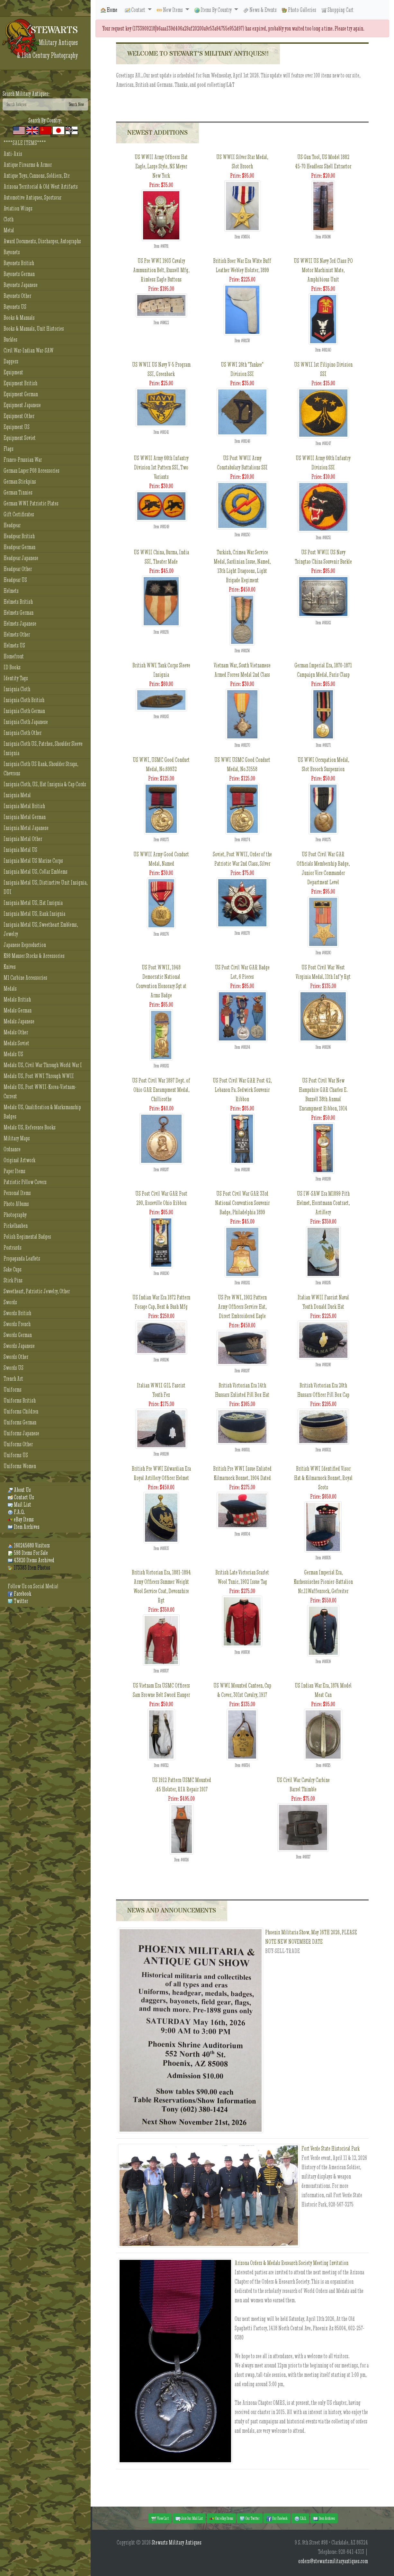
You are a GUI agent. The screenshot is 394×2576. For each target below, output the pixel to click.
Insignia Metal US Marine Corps (33, 860)
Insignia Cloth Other (22, 732)
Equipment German (21, 394)
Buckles (10, 339)
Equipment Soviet (20, 437)
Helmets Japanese (20, 623)
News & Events (260, 9)
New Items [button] (170, 9)
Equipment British (20, 383)
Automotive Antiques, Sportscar (32, 197)
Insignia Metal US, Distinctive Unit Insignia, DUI (45, 887)
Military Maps (17, 1138)
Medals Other (16, 1032)
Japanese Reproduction (25, 945)
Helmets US (14, 645)
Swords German (18, 1335)
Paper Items (14, 1171)
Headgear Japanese (21, 558)
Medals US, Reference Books (30, 1127)
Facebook (19, 1593)
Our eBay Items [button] (221, 2518)
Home (109, 9)
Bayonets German (19, 274)
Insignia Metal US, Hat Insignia (33, 902)
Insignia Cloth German (24, 711)
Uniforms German (20, 1422)
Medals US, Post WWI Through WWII (39, 1076)
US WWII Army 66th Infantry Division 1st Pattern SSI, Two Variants (161, 467)
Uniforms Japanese (21, 1433)
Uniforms (13, 1389)
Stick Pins (13, 1280)
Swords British (17, 1313)
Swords (10, 1302)
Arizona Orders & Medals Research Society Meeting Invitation (291, 2263)
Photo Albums (16, 1204)
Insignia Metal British (24, 806)
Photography (15, 1214)
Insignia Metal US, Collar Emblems (35, 871)
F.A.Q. (16, 1512)
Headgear (12, 525)
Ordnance (12, 1149)
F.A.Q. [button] (300, 2518)
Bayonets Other (17, 295)
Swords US (13, 1367)
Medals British (17, 999)
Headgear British (19, 536)
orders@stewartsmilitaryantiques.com (333, 2561)
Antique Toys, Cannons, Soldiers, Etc (37, 175)
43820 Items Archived (31, 1560)
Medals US (13, 1054)
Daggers (11, 361)
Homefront (14, 656)
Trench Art (13, 1378)
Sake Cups (13, 1269)
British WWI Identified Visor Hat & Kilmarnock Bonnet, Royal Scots (323, 1478)
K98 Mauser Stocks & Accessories (34, 955)
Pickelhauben (16, 1225)
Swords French (17, 1324)
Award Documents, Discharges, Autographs (42, 241)
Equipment (13, 372)
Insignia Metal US (20, 849)
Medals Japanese (19, 1021)
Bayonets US (15, 306)
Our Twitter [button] (250, 2518)
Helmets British (18, 601)
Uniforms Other (18, 1444)
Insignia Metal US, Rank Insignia (34, 913)
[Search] (34, 104)
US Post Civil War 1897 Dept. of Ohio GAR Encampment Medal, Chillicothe (161, 1090)
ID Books (12, 667)
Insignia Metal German (25, 817)
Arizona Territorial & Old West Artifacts (41, 186)
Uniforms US (16, 1455)
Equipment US (17, 427)
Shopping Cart (337, 9)
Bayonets (12, 252)
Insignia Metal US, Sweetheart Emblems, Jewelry (41, 929)
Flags (8, 448)
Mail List (19, 1504)
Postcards (13, 1247)
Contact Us (21, 1497)
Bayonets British (19, 263)
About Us (19, 1489)
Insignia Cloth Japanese (26, 722)
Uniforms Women (20, 1466)
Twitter (18, 1601)
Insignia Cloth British (24, 700)
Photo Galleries (299, 9)
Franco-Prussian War (23, 459)
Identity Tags (16, 678)
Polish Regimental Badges (27, 1236)
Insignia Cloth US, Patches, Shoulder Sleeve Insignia (43, 748)
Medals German (17, 1010)
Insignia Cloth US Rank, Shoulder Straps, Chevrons (41, 768)
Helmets (11, 590)
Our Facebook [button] (277, 2518)
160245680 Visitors (29, 1545)
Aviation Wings (18, 208)
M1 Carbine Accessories (25, 977)
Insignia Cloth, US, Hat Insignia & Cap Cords (45, 784)
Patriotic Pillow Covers (25, 1182)
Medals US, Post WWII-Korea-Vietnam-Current (40, 1091)
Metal (9, 230)
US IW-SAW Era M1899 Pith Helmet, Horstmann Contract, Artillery (323, 1203)
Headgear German (19, 547)
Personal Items (17, 1193)
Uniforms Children (21, 1411)
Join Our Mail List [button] (189, 2518)
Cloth (8, 219)
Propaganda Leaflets (22, 1258)
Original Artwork (19, 1160)
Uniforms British (20, 1400)
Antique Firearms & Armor (28, 164)
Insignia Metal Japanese (26, 828)
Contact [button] (135, 9)
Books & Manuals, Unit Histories (34, 328)
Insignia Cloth (17, 689)
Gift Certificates (19, 514)
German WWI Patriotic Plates (31, 503)
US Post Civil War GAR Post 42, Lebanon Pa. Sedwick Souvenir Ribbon (242, 1090)
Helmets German (18, 612)
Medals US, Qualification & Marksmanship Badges (42, 1111)
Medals (10, 988)
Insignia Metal (17, 795)
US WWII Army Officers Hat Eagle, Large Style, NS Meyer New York (161, 166)
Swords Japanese (19, 1346)
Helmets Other (17, 634)
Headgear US (15, 580)
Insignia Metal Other (23, 838)
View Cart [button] (160, 2518)
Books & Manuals (19, 317)
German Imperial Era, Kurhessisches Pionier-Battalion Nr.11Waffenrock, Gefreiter (323, 1582)
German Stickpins (20, 481)
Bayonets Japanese (21, 285)
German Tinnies (18, 492)
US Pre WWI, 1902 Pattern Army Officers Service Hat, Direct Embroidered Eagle (242, 1307)
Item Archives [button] (324, 2518)
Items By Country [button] (213, 9)
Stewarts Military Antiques (176, 2542)
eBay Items (21, 1519)
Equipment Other (19, 416)
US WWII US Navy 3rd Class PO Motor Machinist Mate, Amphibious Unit (323, 270)
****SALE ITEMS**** (25, 143)
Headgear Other (18, 569)
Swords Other (16, 1356)
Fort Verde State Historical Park (330, 2148)
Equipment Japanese (22, 405)
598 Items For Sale (28, 1552)
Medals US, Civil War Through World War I (43, 1065)
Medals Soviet (16, 1043)
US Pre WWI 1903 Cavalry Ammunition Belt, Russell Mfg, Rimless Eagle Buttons (161, 270)
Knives (10, 966)
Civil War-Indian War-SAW (29, 350)
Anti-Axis (13, 153)
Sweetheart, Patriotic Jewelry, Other (37, 1291)
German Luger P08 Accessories (31, 470)
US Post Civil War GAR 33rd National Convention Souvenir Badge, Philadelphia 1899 (242, 1203)
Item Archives (24, 1526)
